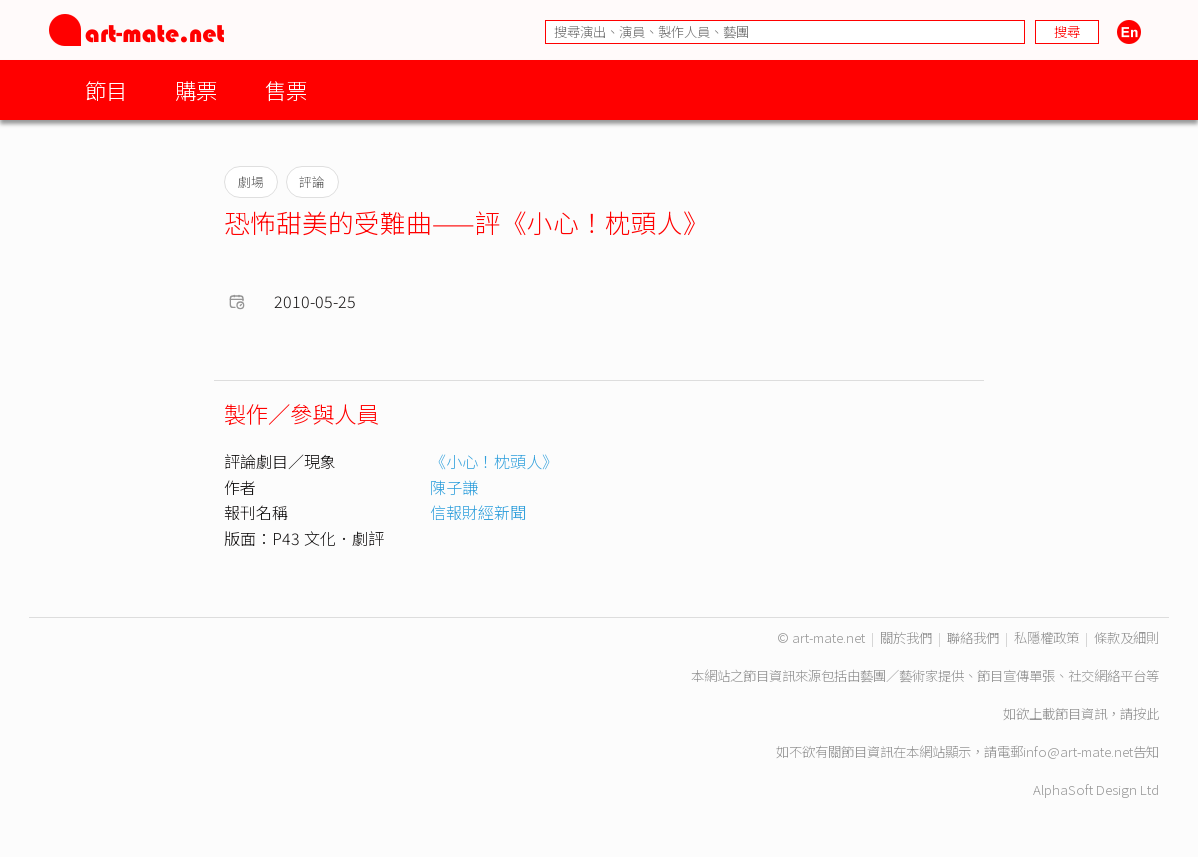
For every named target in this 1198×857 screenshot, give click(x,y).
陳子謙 (454, 487)
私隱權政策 (1046, 637)
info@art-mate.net (1078, 751)
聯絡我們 (973, 637)
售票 (286, 89)
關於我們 (906, 637)
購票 (196, 89)
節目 (106, 89)
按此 (1146, 713)
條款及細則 (1126, 637)
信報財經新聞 (478, 512)
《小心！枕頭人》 (494, 461)
